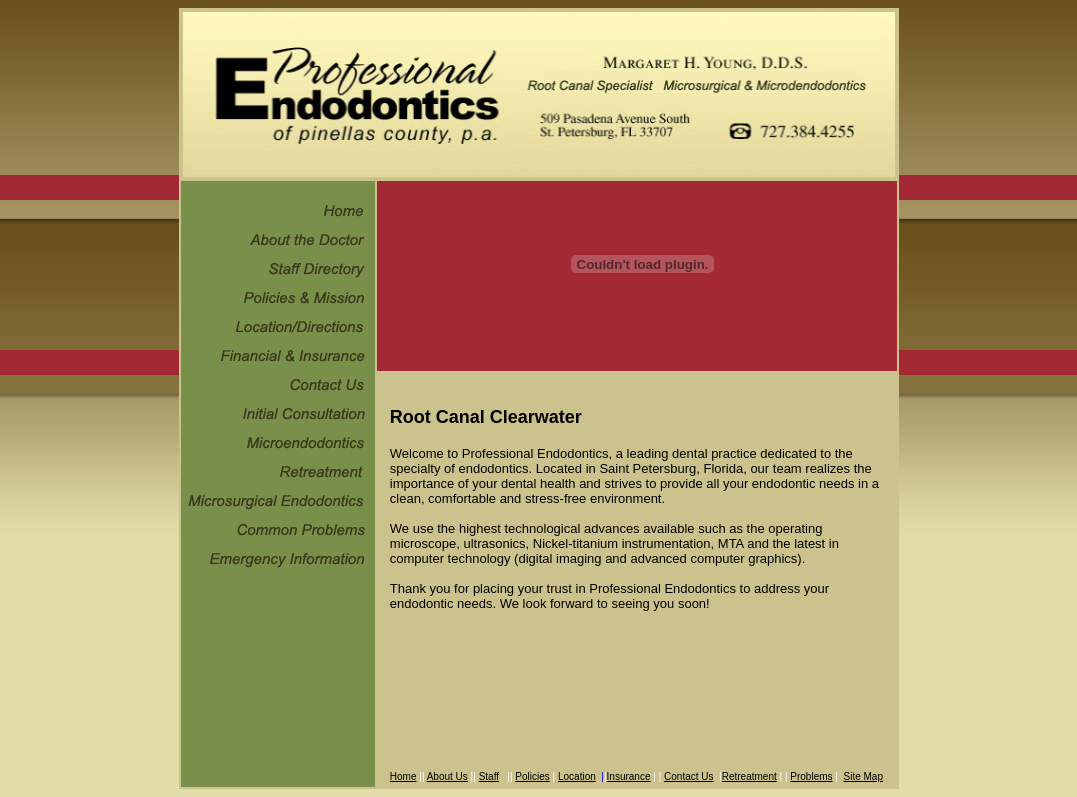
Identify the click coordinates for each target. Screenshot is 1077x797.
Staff (489, 776)
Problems (811, 776)
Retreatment (749, 776)
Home (403, 776)
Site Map (862, 776)
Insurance (629, 776)
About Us (447, 776)
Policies (532, 776)
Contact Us (688, 776)
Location (577, 776)
